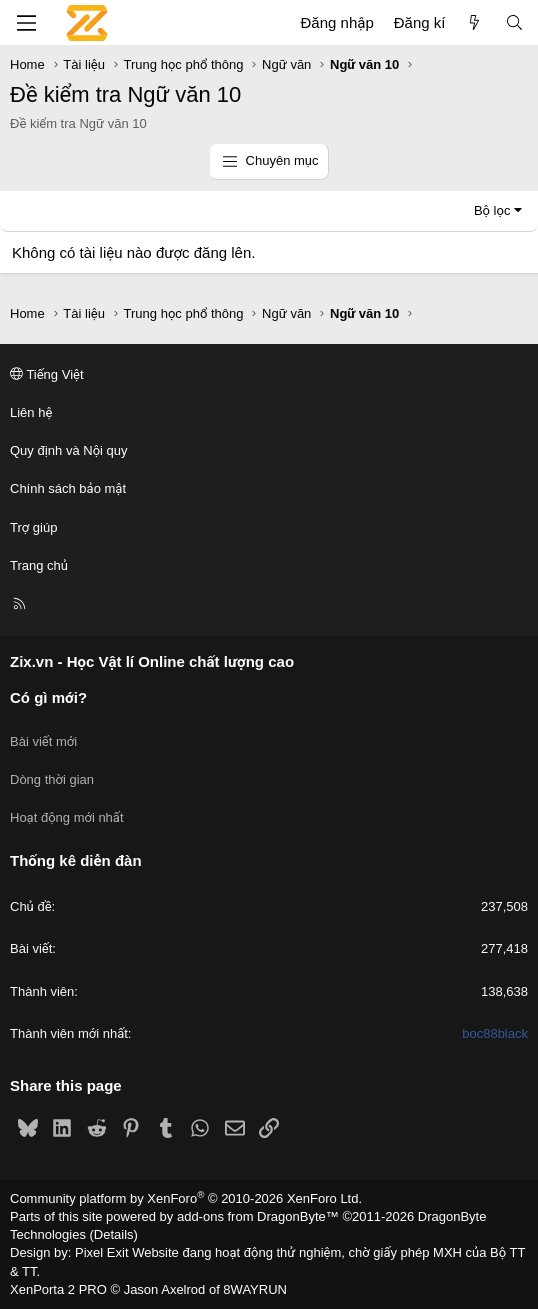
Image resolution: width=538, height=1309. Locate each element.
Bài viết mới (43, 741)
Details (114, 1234)
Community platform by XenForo (186, 1198)
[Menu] (26, 23)
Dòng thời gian (52, 779)
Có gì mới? (48, 697)
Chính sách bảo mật (68, 488)
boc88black (495, 1033)
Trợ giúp (33, 527)
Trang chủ (39, 565)
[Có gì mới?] (474, 22)
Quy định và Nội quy (69, 450)
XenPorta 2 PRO (58, 1289)
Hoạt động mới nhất (67, 817)
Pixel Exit (101, 1252)
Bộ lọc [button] (492, 210)
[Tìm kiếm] (514, 22)
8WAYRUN (255, 1289)
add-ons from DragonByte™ (258, 1216)
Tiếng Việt (47, 374)
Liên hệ (31, 412)
